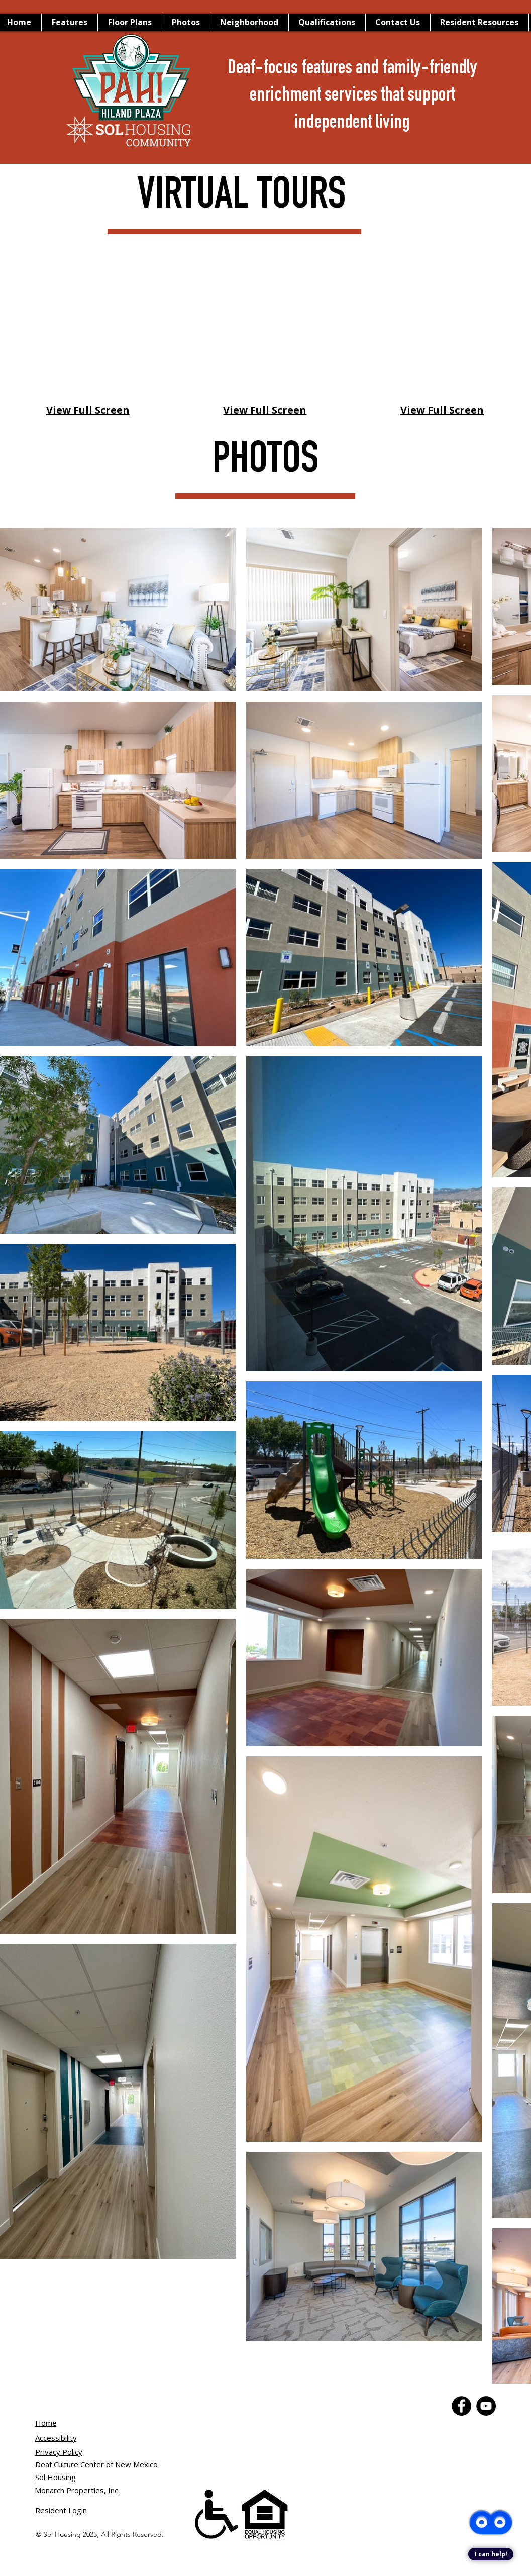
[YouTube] (407, 2406)
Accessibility (56, 2438)
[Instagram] (432, 2406)
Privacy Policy (58, 2452)
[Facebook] (383, 2406)
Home (46, 2423)
